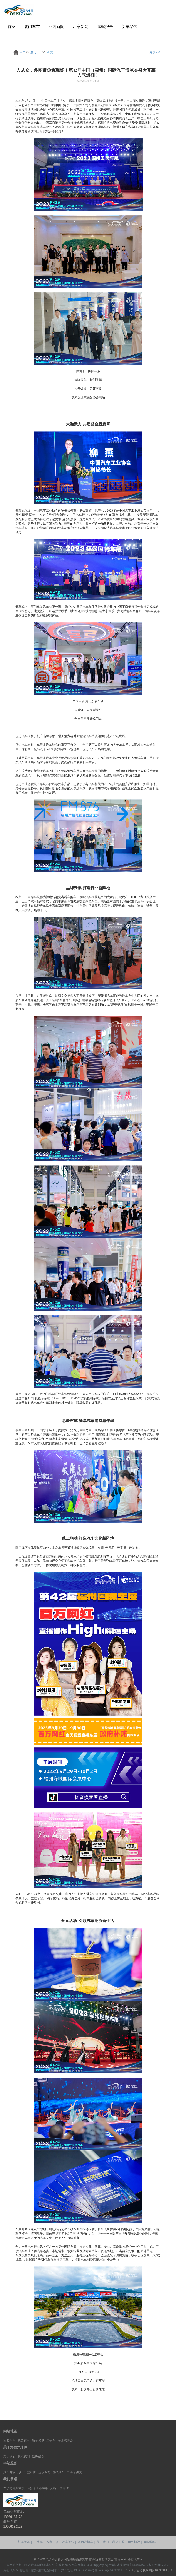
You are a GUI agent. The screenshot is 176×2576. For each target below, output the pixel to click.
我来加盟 (118, 2542)
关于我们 (9, 2456)
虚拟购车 (58, 2472)
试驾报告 (105, 26)
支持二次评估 (59, 2488)
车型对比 (30, 2472)
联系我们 (24, 2456)
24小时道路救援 (14, 2488)
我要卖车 (24, 2440)
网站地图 (10, 2431)
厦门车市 (32, 26)
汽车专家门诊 (12, 2472)
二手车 (50, 2440)
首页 (11, 26)
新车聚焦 (129, 26)
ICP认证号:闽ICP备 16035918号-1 (150, 2570)
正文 (50, 52)
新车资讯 (38, 2440)
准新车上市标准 (37, 2488)
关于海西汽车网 (15, 2447)
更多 (152, 52)
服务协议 (134, 2542)
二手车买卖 (74, 2472)
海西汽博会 (65, 2440)
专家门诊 (52, 2542)
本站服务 (10, 2463)
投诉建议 (38, 2456)
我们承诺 (10, 2479)
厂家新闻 (81, 26)
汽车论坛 (68, 2542)
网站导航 (150, 2542)
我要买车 (9, 2440)
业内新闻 (56, 26)
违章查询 (44, 2472)
